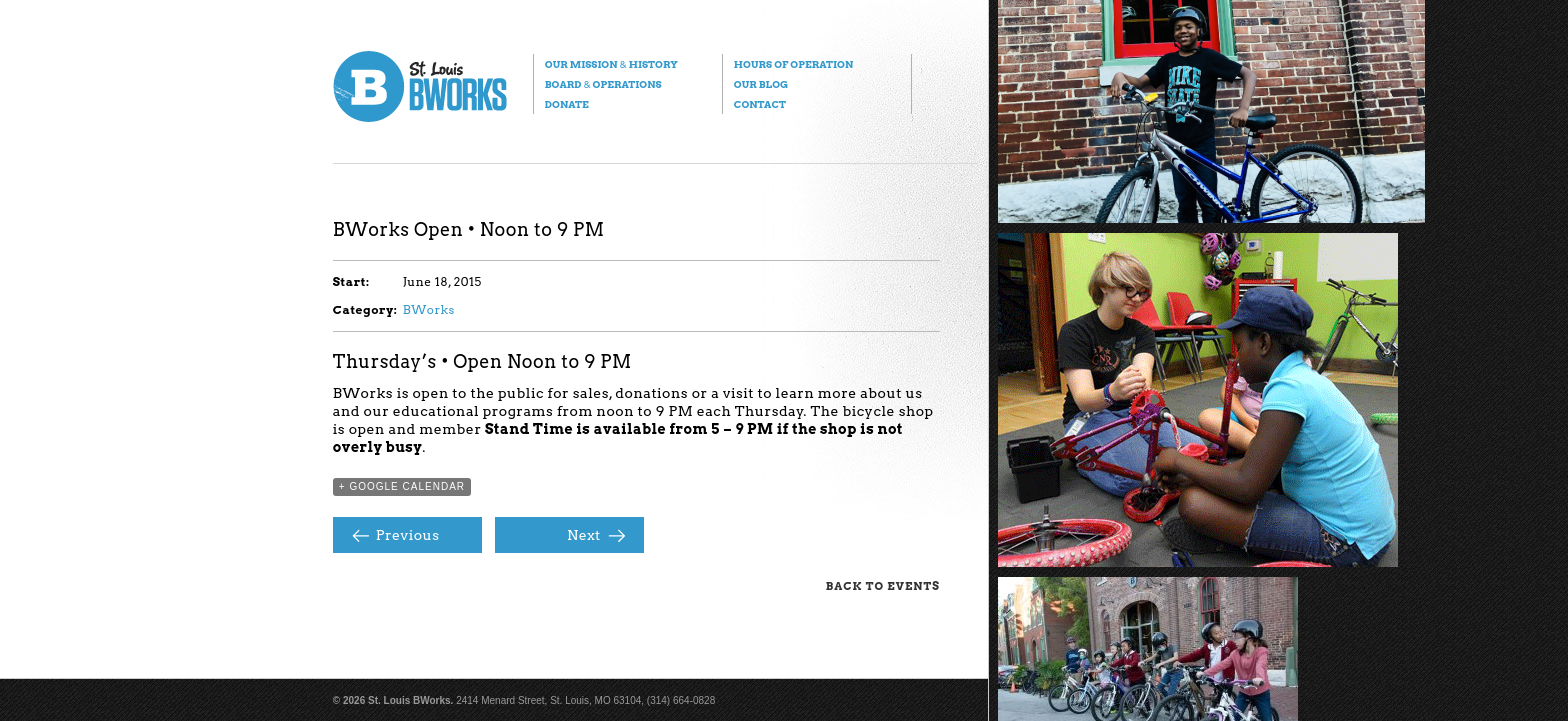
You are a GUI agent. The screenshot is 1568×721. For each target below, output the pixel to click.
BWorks (429, 309)
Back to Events (883, 586)
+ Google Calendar (402, 486)
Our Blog (761, 84)
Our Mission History (611, 64)
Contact (760, 104)
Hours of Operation (793, 64)
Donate (567, 104)
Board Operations (603, 84)
